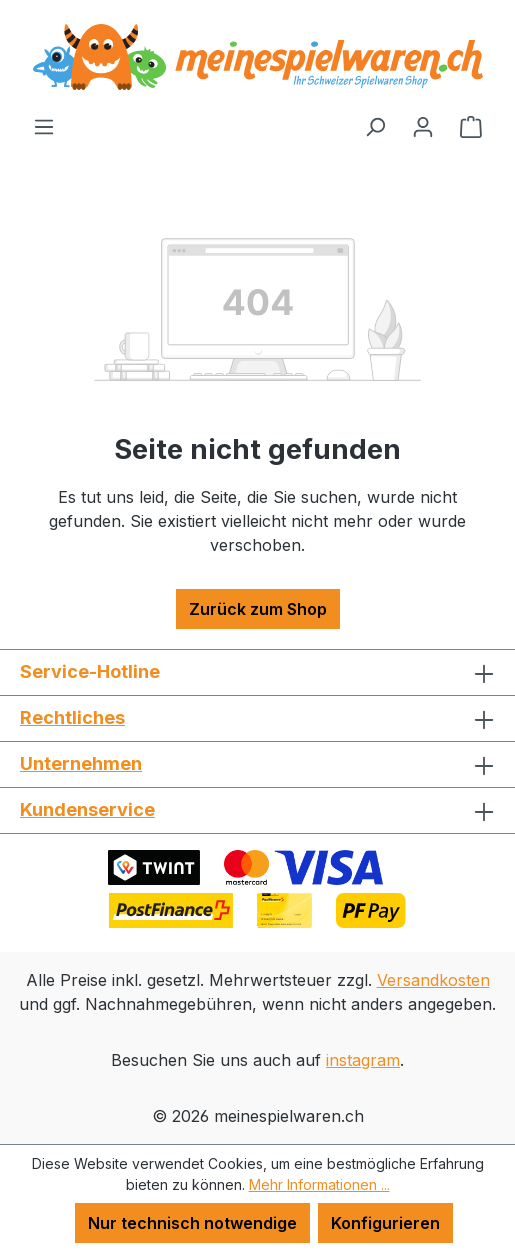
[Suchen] (375, 126)
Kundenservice (87, 809)
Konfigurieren (385, 1223)
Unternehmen (81, 763)
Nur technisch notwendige (192, 1223)
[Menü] (44, 126)
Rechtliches (72, 717)
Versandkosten (433, 980)
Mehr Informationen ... (319, 1184)
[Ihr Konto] (423, 126)
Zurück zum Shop (258, 609)
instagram (363, 1060)
